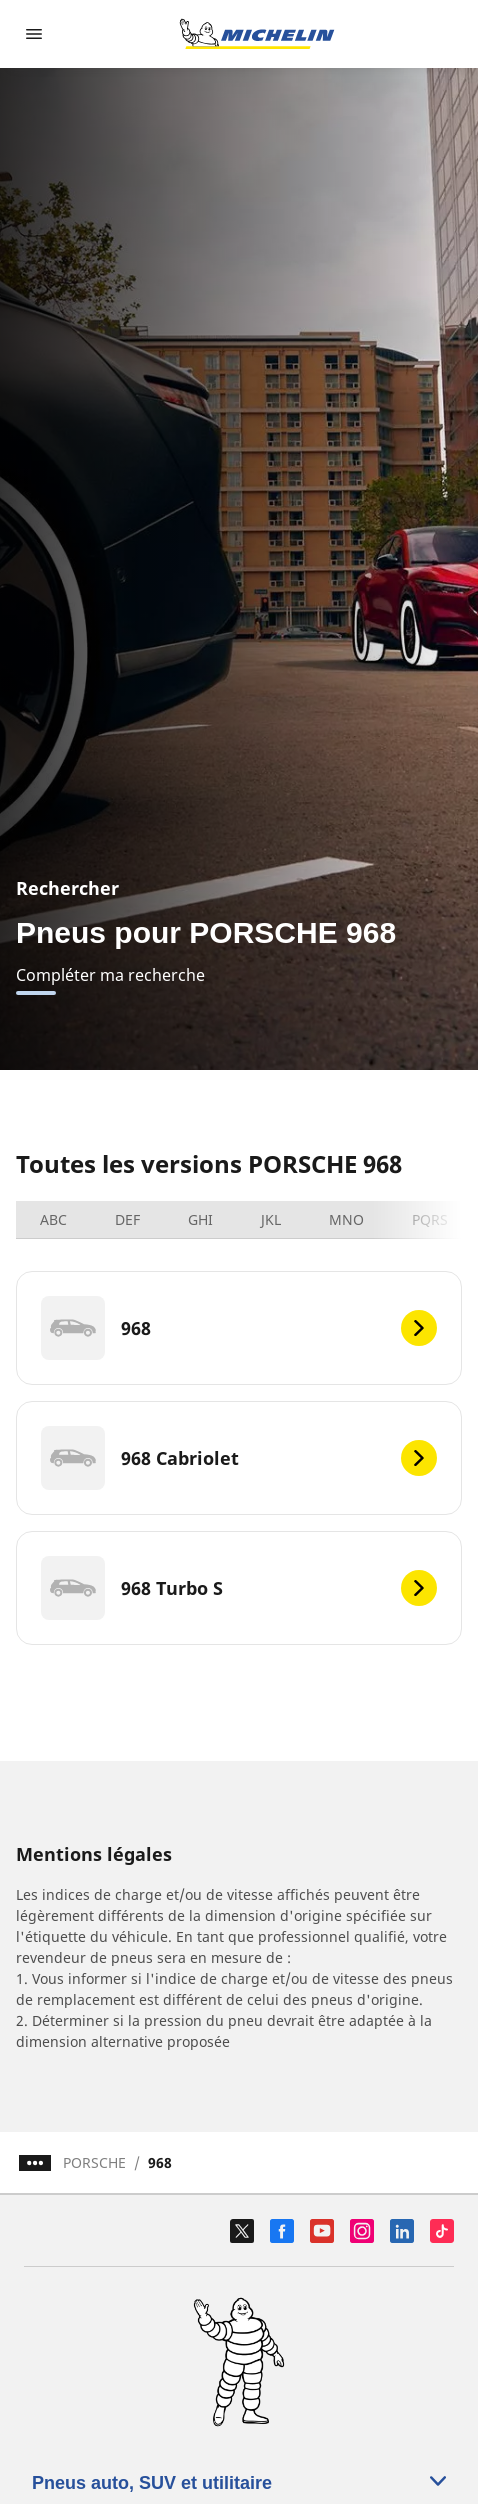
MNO (346, 1219)
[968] (239, 1328)
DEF (127, 1219)
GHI (200, 1219)
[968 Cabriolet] (239, 1458)
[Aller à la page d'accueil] (257, 34)
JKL (271, 1219)
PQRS (430, 1219)
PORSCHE (94, 2162)
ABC (53, 1219)
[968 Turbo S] (239, 1588)
